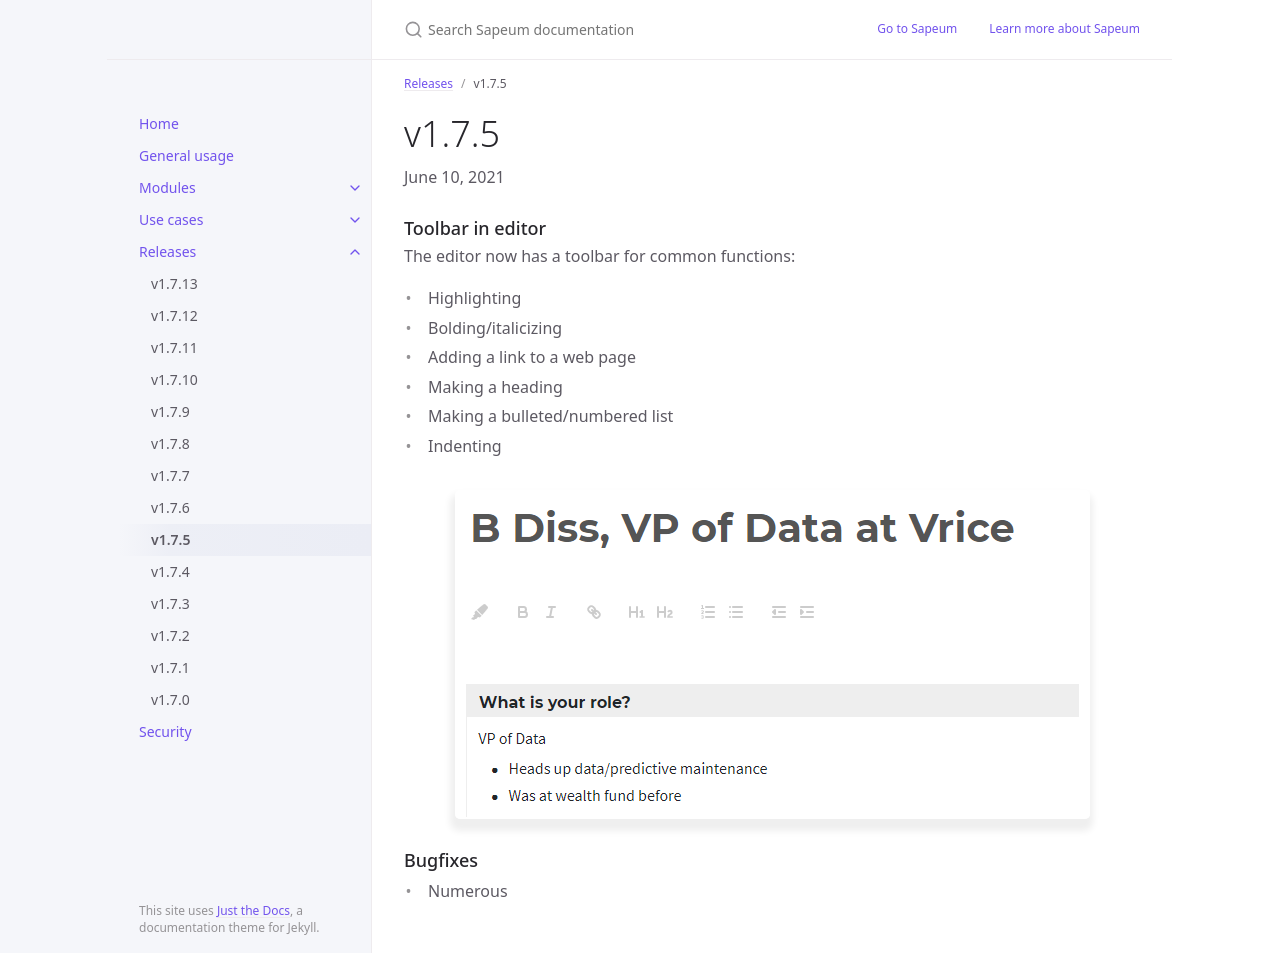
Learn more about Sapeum (1064, 28)
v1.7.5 (170, 539)
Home (159, 123)
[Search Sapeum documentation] (616, 29)
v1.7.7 (170, 475)
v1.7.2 (170, 635)
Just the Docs (253, 910)
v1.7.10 (174, 379)
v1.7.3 (170, 603)
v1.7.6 (170, 507)
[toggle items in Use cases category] (355, 220)
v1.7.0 (170, 699)
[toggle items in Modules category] (355, 188)
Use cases (171, 219)
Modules (167, 187)
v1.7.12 (174, 315)
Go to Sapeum (917, 28)
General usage (186, 155)
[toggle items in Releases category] (355, 252)
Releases (167, 251)
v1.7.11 (174, 347)
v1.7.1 (170, 667)
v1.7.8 (170, 443)
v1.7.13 (174, 283)
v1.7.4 (170, 571)
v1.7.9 (170, 411)
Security (165, 731)
